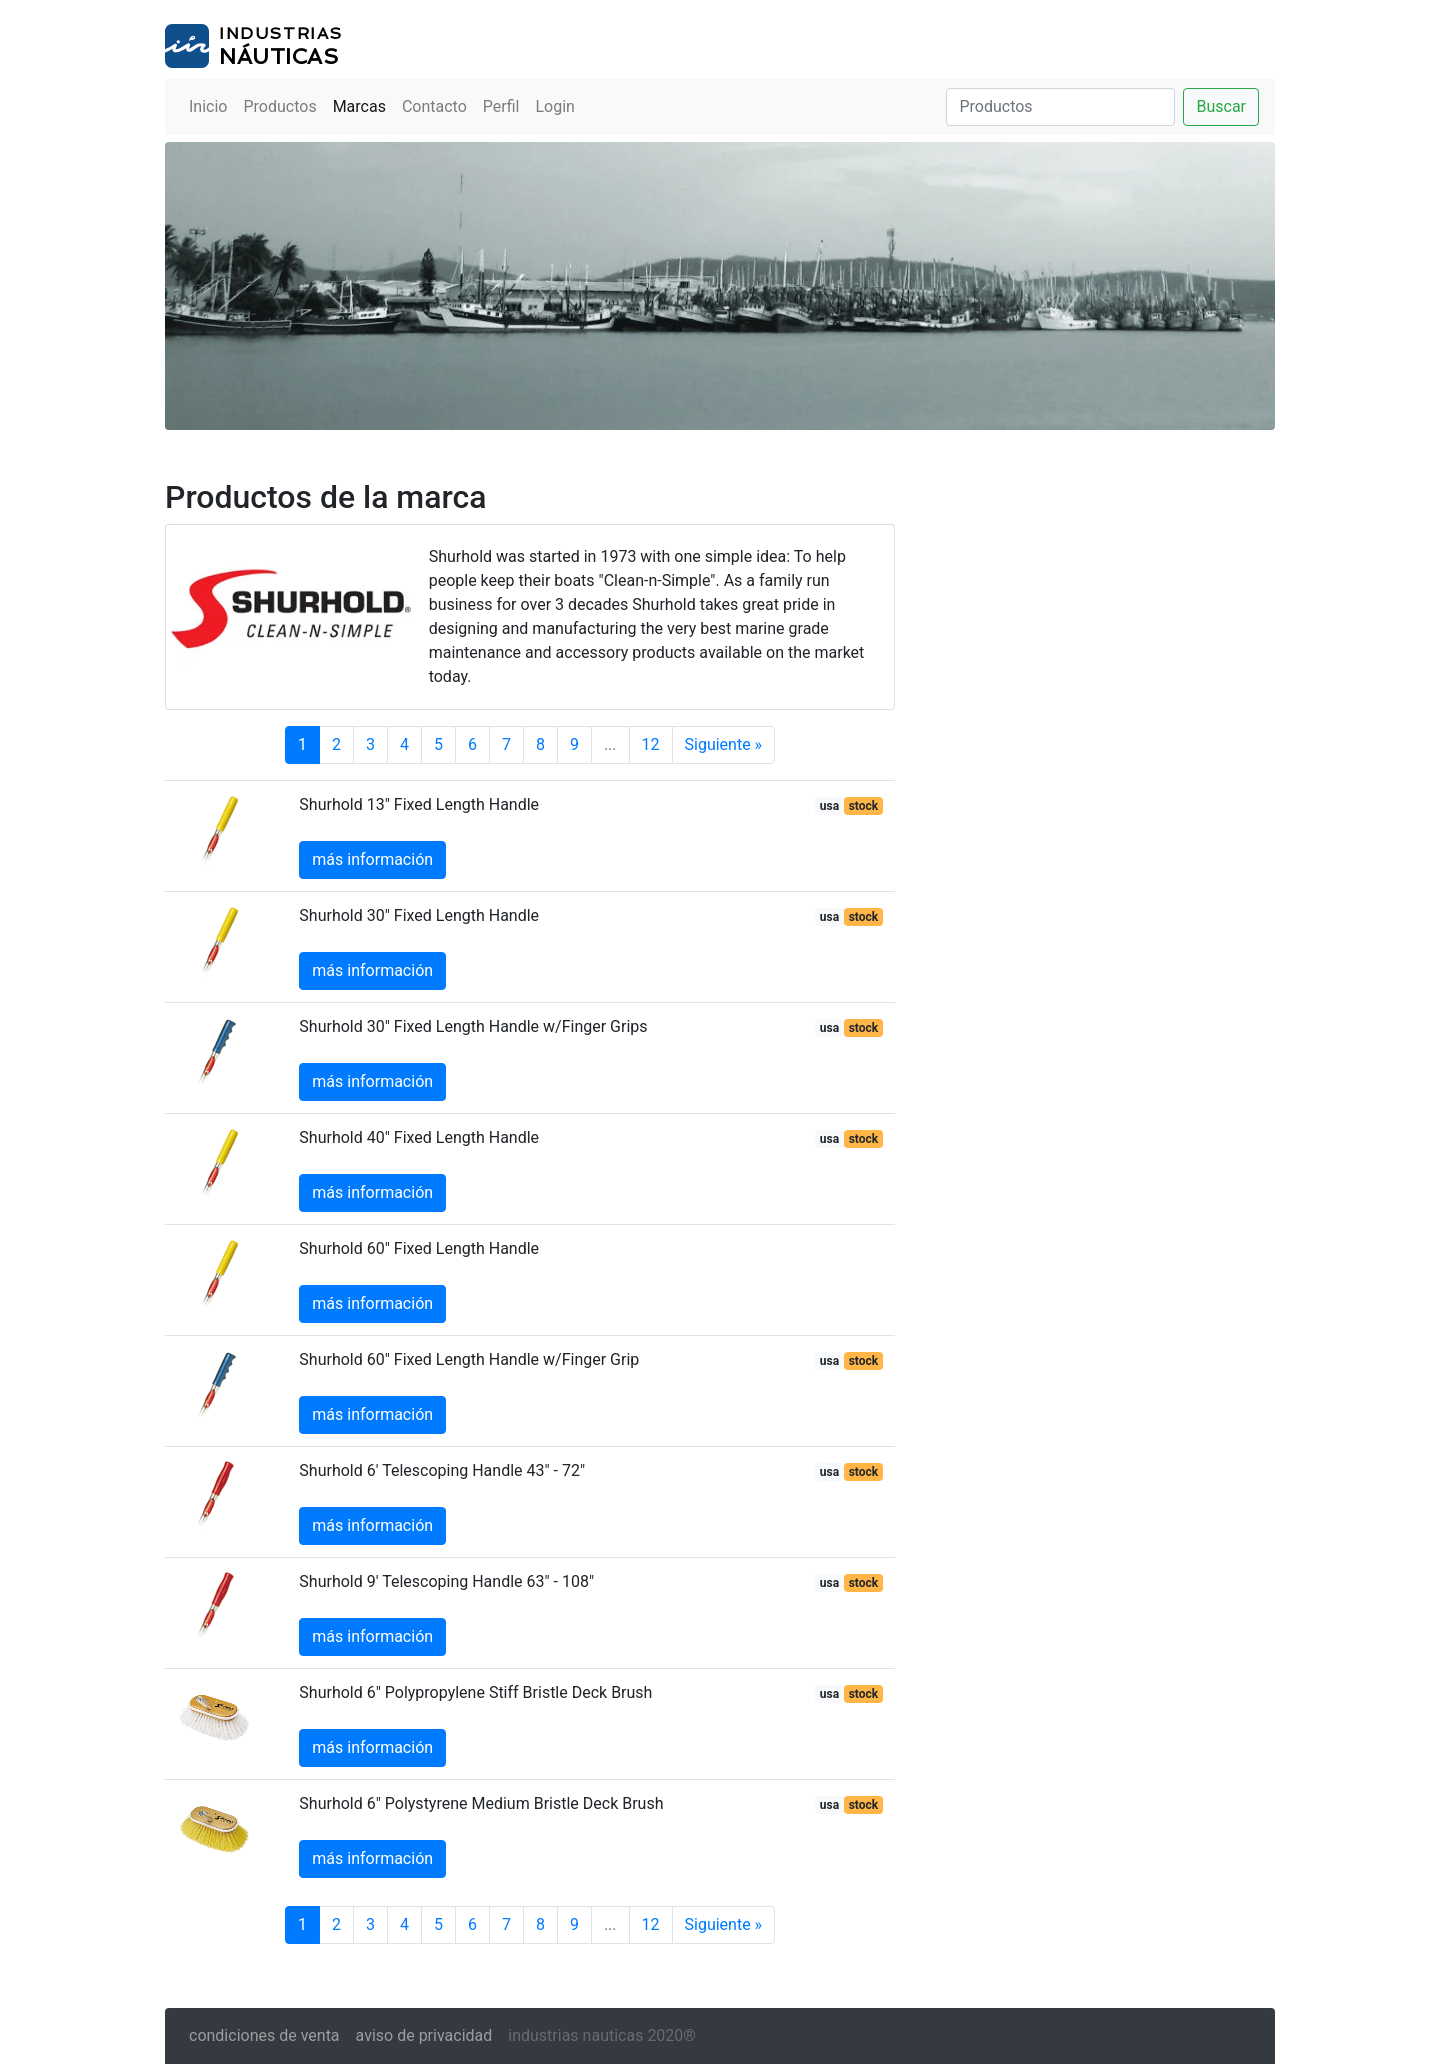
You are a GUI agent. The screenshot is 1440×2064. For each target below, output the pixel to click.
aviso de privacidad (424, 2035)
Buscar (1221, 106)
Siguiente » (724, 744)
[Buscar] (1060, 107)
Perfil (501, 106)
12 (651, 744)
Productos (279, 106)
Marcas (359, 106)
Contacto (434, 106)
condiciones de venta (264, 2035)
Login (554, 106)
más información (372, 859)
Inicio (208, 106)
